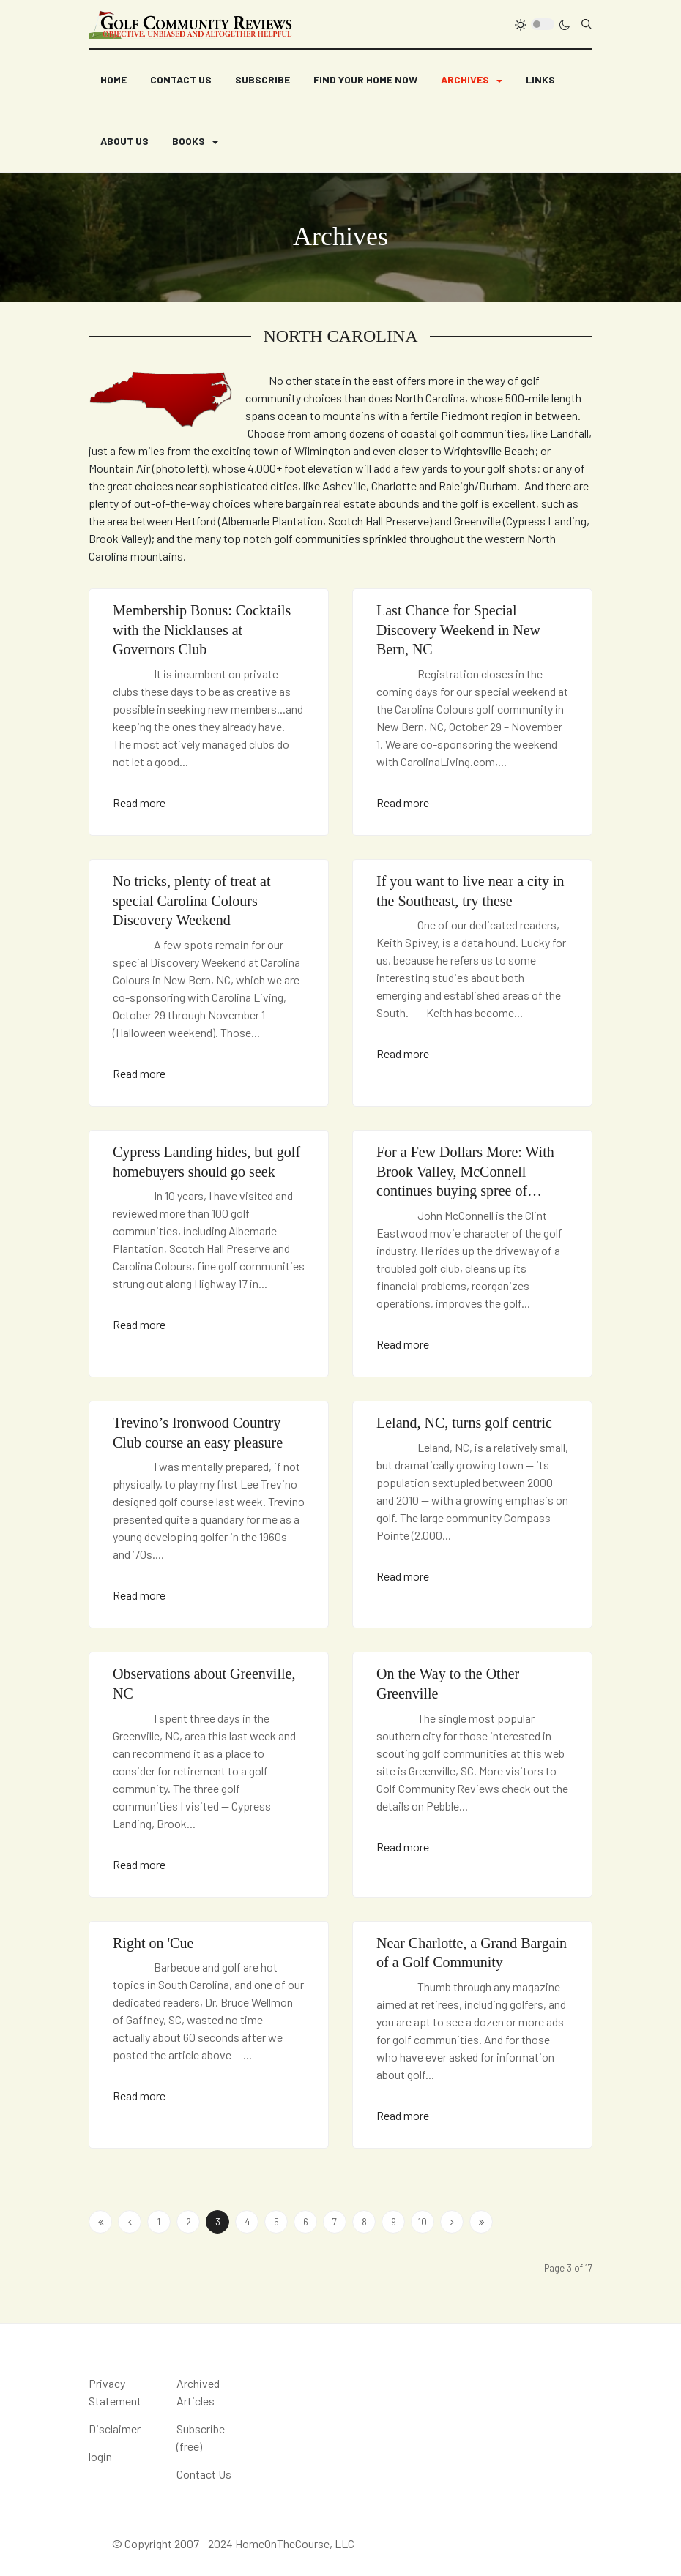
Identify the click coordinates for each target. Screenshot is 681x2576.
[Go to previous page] (129, 2222)
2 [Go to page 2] (188, 2222)
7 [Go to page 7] (334, 2222)
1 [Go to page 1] (158, 2222)
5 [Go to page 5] (276, 2222)
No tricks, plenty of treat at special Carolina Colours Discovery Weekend (192, 900)
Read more (139, 802)
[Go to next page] (452, 2222)
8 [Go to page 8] (364, 2222)
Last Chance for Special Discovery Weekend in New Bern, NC (458, 629)
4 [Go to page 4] (247, 2222)
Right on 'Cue (153, 1943)
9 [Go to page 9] (393, 2222)
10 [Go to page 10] (422, 2222)
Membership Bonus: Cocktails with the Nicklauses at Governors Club (202, 629)
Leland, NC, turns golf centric (464, 1423)
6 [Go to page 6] (305, 2222)
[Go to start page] (100, 2222)
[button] (471, 80)
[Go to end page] (481, 2222)
